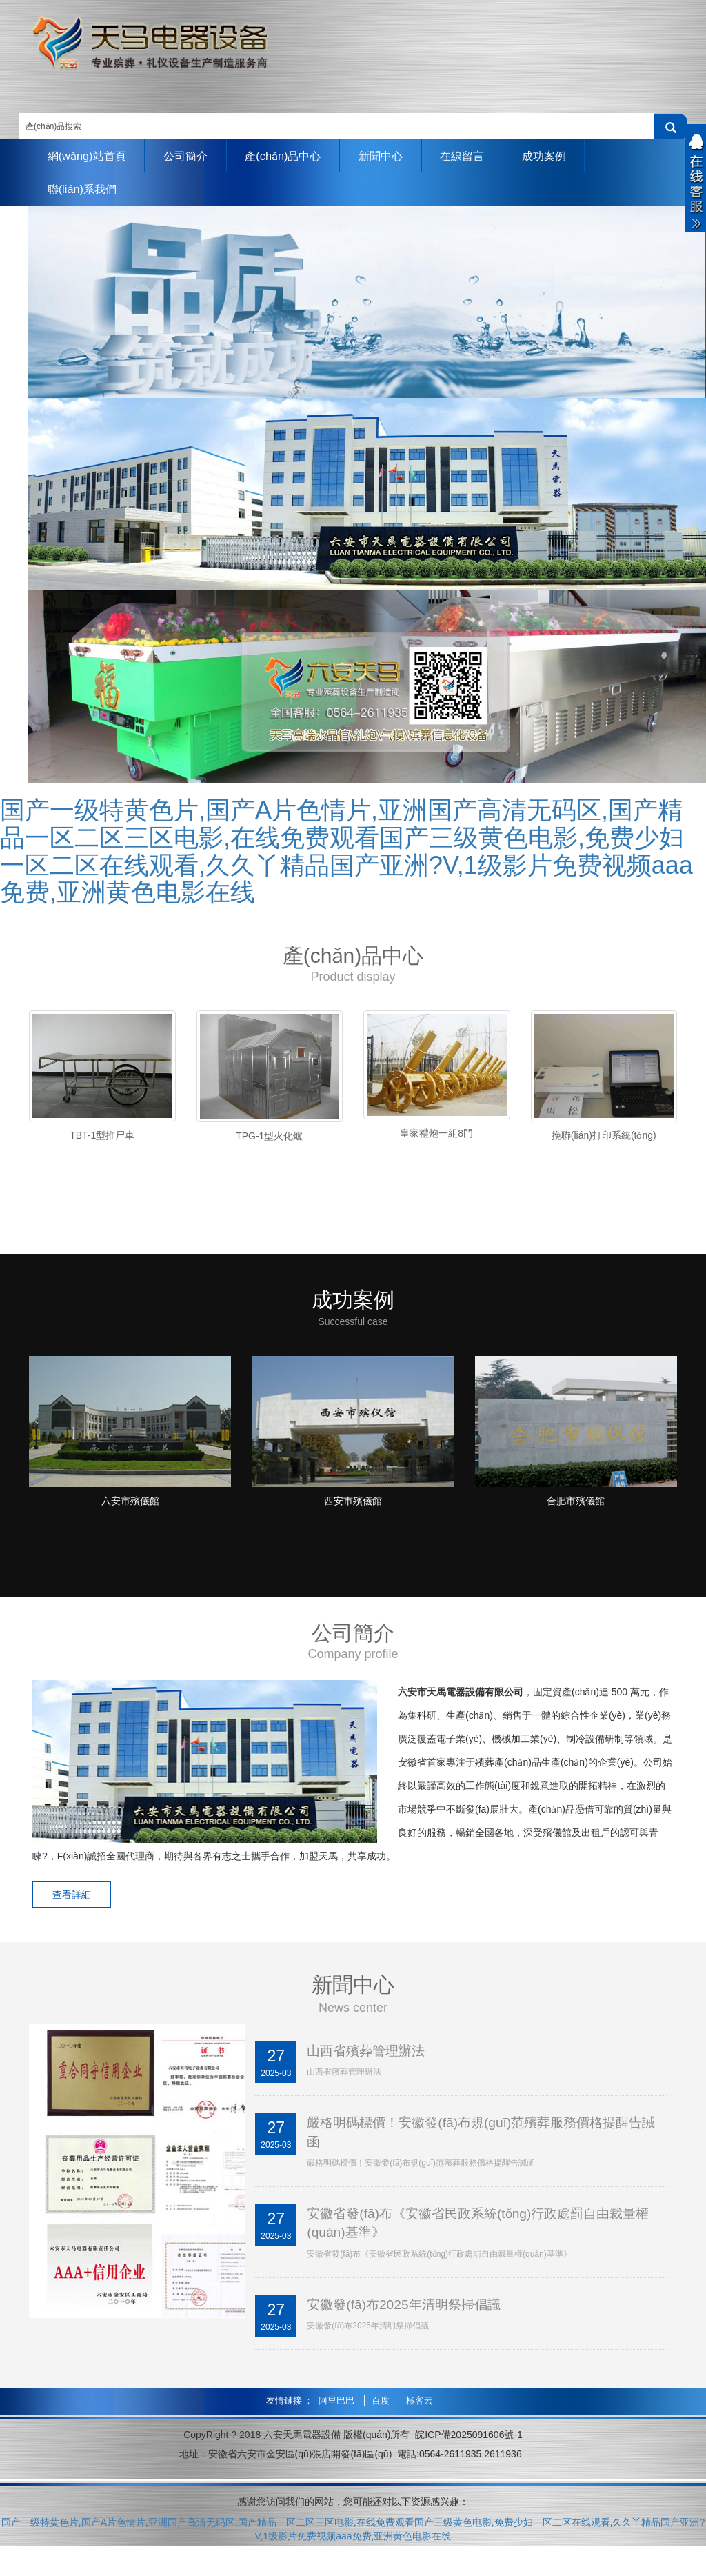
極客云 (419, 2420)
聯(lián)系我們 (86, 190)
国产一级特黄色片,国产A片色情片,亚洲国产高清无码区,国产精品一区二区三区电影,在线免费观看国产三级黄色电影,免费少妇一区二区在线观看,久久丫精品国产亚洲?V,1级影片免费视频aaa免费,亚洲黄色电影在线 (346, 854)
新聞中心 (408, 156)
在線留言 (497, 156)
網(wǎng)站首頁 (91, 156)
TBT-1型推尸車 (102, 1138)
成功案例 (586, 156)
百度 (382, 2420)
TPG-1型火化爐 (269, 1138)
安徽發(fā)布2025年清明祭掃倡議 (408, 2323)
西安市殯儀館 (353, 1515)
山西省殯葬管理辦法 (369, 2065)
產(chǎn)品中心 (303, 156)
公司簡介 (197, 156)
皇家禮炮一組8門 (436, 1135)
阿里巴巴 (338, 2420)
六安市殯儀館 (130, 1515)
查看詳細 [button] (77, 1909)
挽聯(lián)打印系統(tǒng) (604, 1138)
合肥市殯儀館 (576, 1515)
